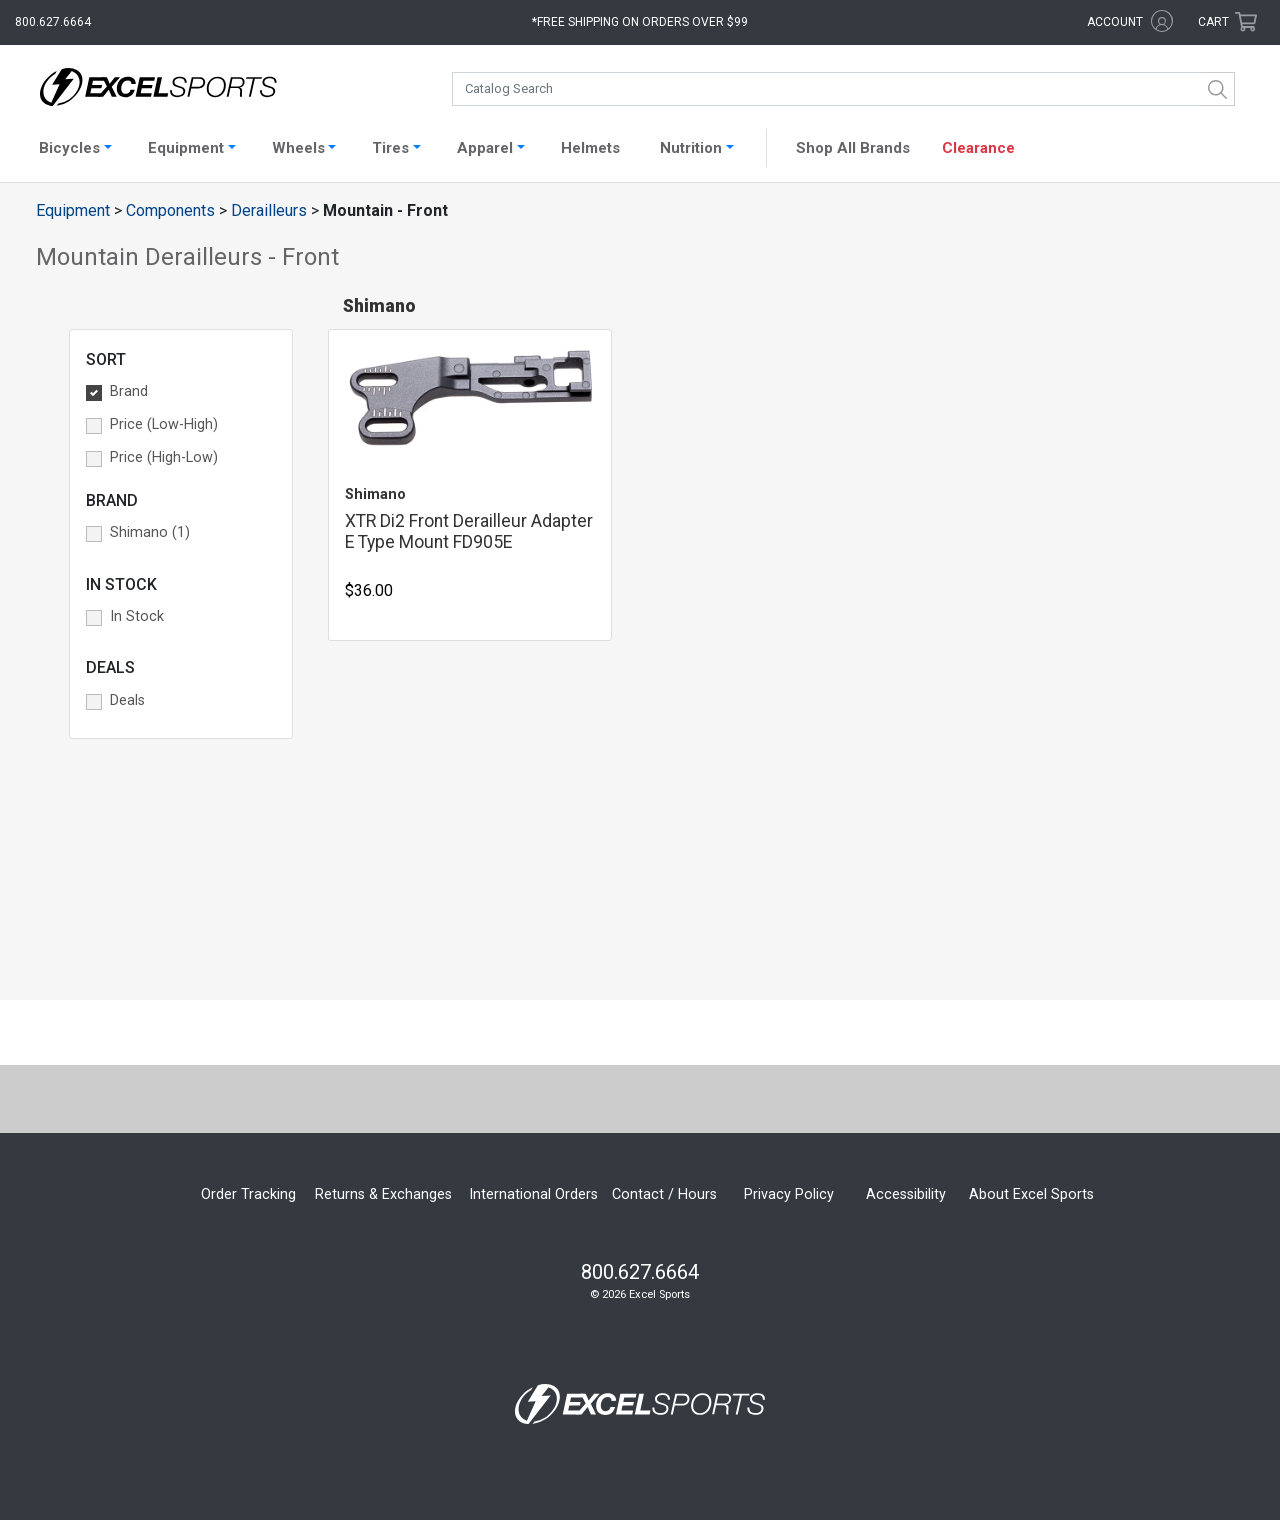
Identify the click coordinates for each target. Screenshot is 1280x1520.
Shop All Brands (853, 148)
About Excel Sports (1031, 1194)
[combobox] (843, 89)
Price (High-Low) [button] (164, 457)
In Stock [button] (137, 616)
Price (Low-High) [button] (164, 424)
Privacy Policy (789, 1194)
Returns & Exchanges (383, 1194)
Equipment (73, 210)
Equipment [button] (186, 148)
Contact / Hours (664, 1194)
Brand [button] (129, 391)
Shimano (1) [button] (150, 532)
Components (170, 210)
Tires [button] (390, 148)
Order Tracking (248, 1194)
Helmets (590, 148)
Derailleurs (269, 210)
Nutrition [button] (691, 148)
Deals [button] (127, 700)
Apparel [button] (485, 148)
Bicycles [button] (69, 148)
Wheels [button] (298, 148)
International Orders (533, 1194)
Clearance (978, 148)
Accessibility (906, 1194)
